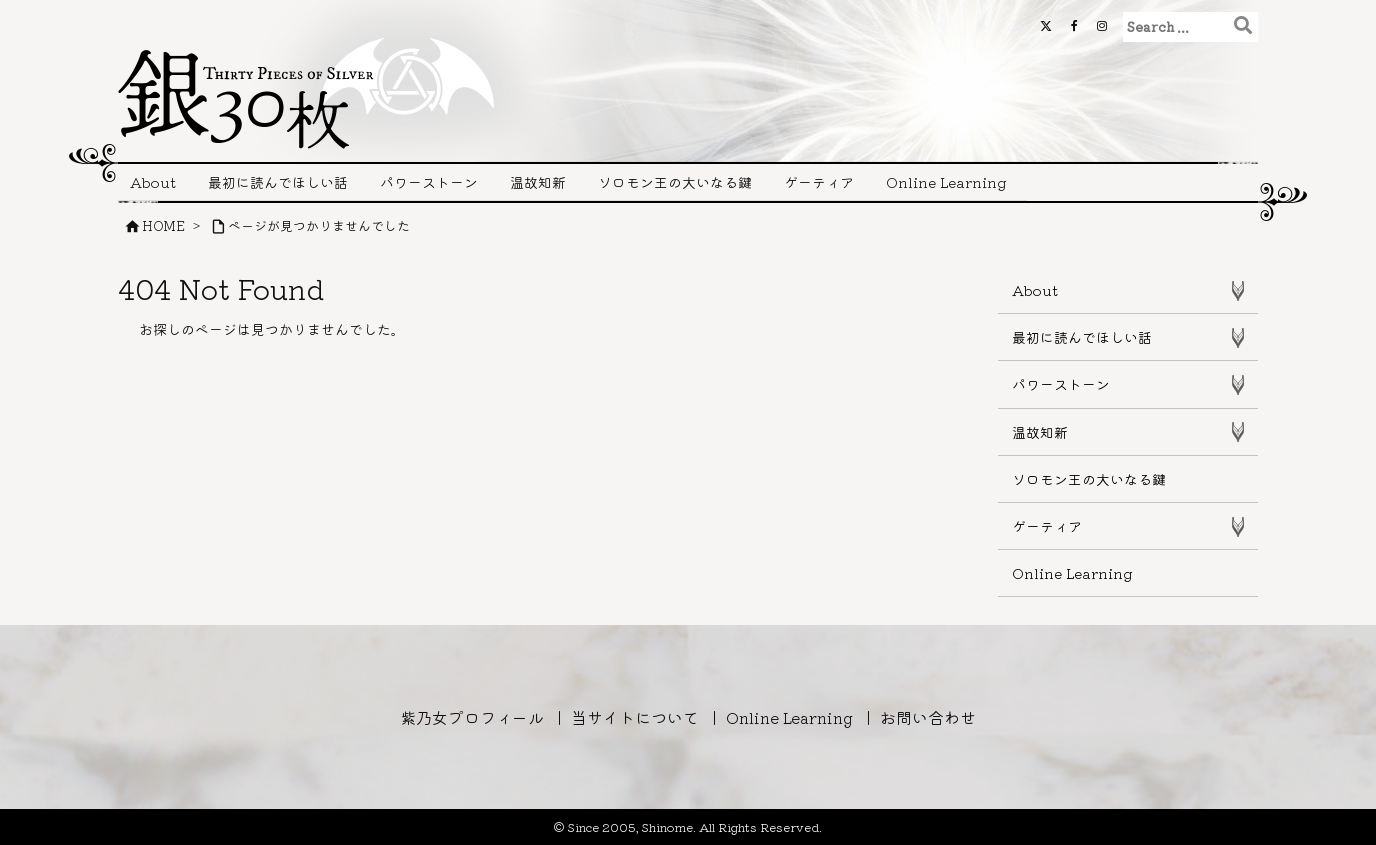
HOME (163, 225)
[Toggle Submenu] (1238, 290)
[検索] (1243, 24)
